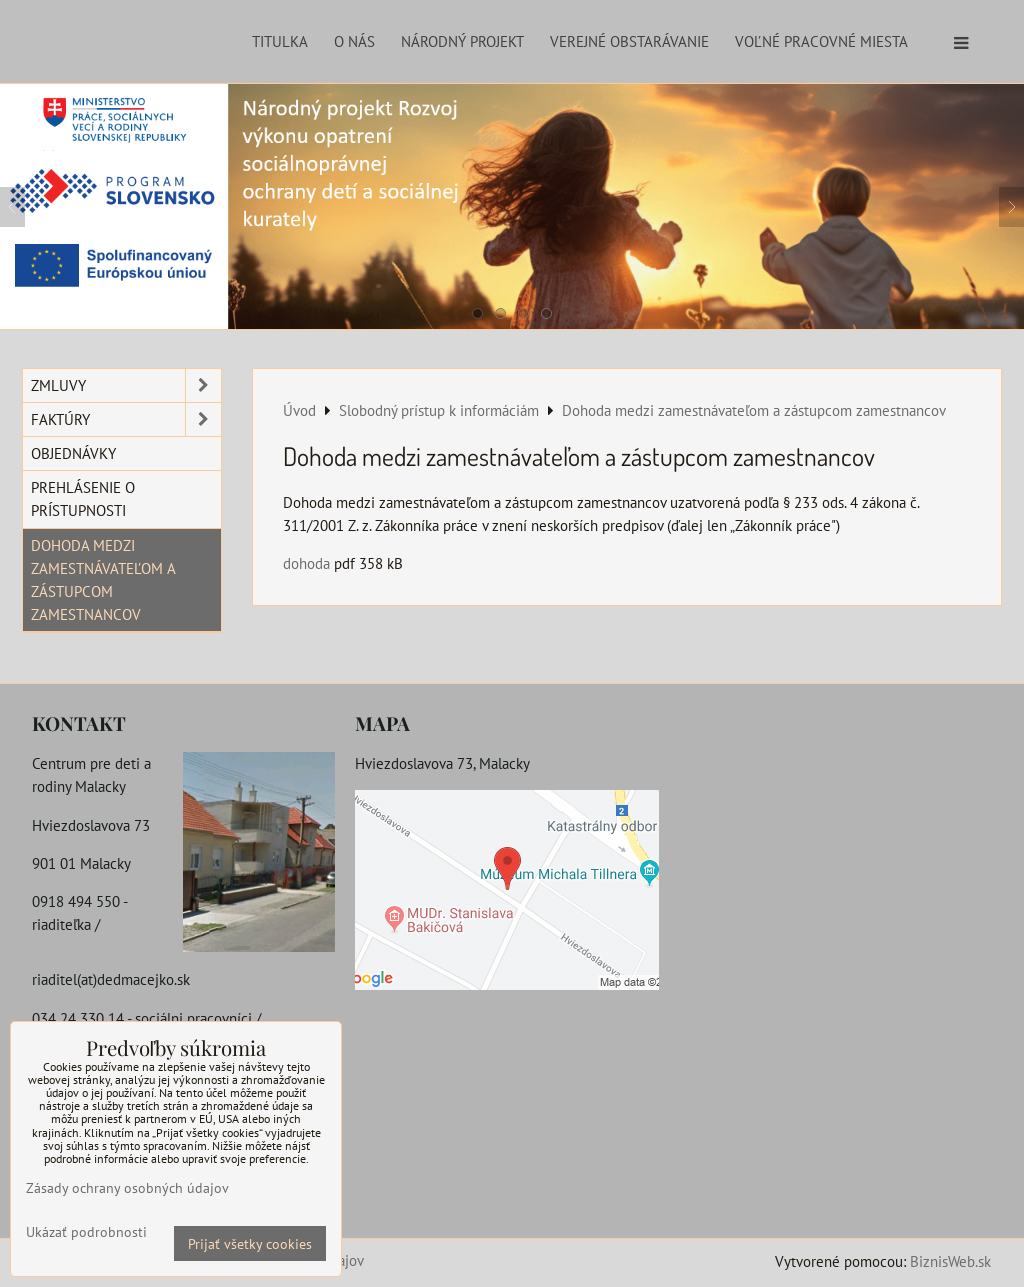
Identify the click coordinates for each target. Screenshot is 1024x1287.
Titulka (280, 41)
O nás (354, 41)
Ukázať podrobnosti (86, 1232)
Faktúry (126, 419)
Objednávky (73, 453)
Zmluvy (126, 385)
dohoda (306, 563)
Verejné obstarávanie (629, 41)
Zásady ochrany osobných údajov (127, 1187)
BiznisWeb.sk (950, 1261)
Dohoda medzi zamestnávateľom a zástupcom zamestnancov (103, 579)
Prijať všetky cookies (250, 1243)
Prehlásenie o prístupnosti (83, 498)
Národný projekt (462, 41)
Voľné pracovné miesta (821, 41)
